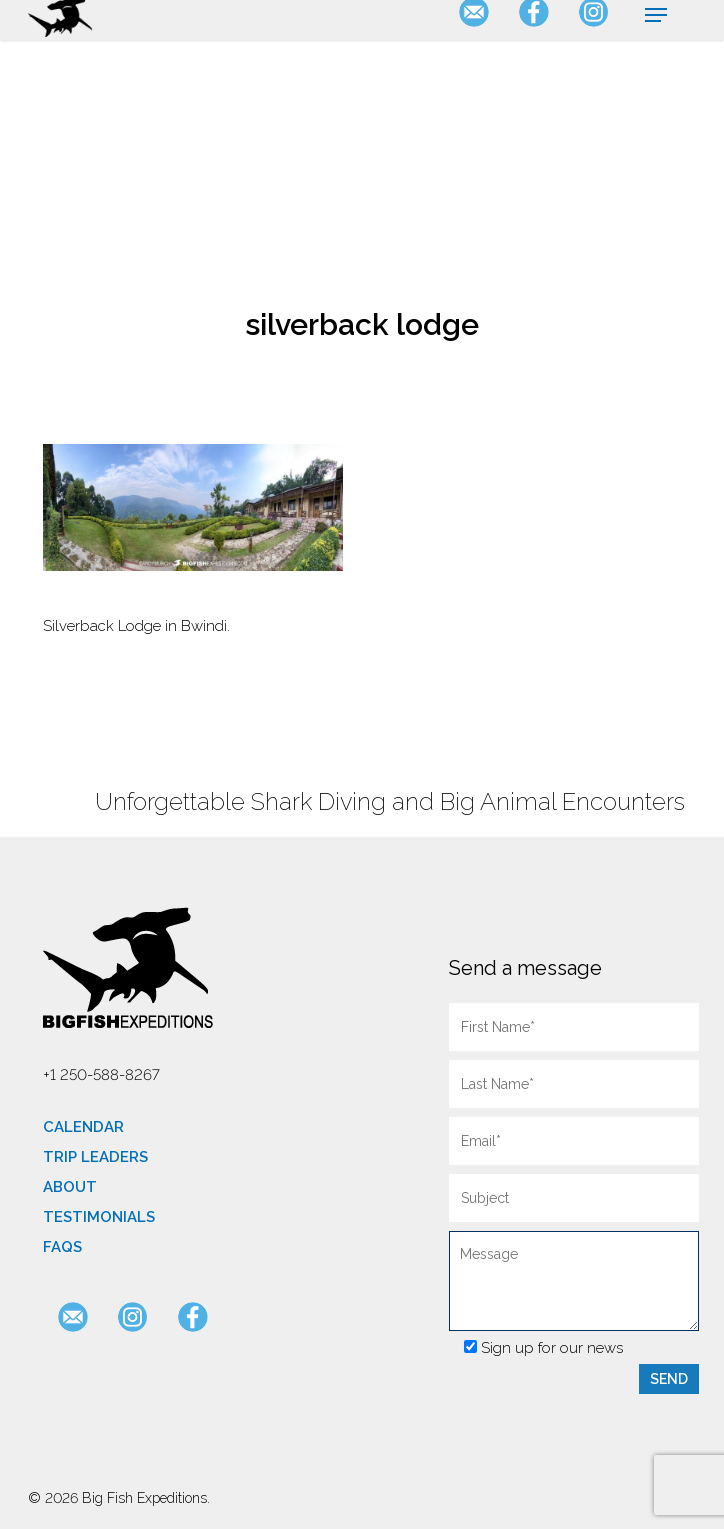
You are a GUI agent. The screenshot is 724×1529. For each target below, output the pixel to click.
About (70, 1187)
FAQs (62, 1247)
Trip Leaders (95, 1157)
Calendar (83, 1127)
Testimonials (99, 1217)
